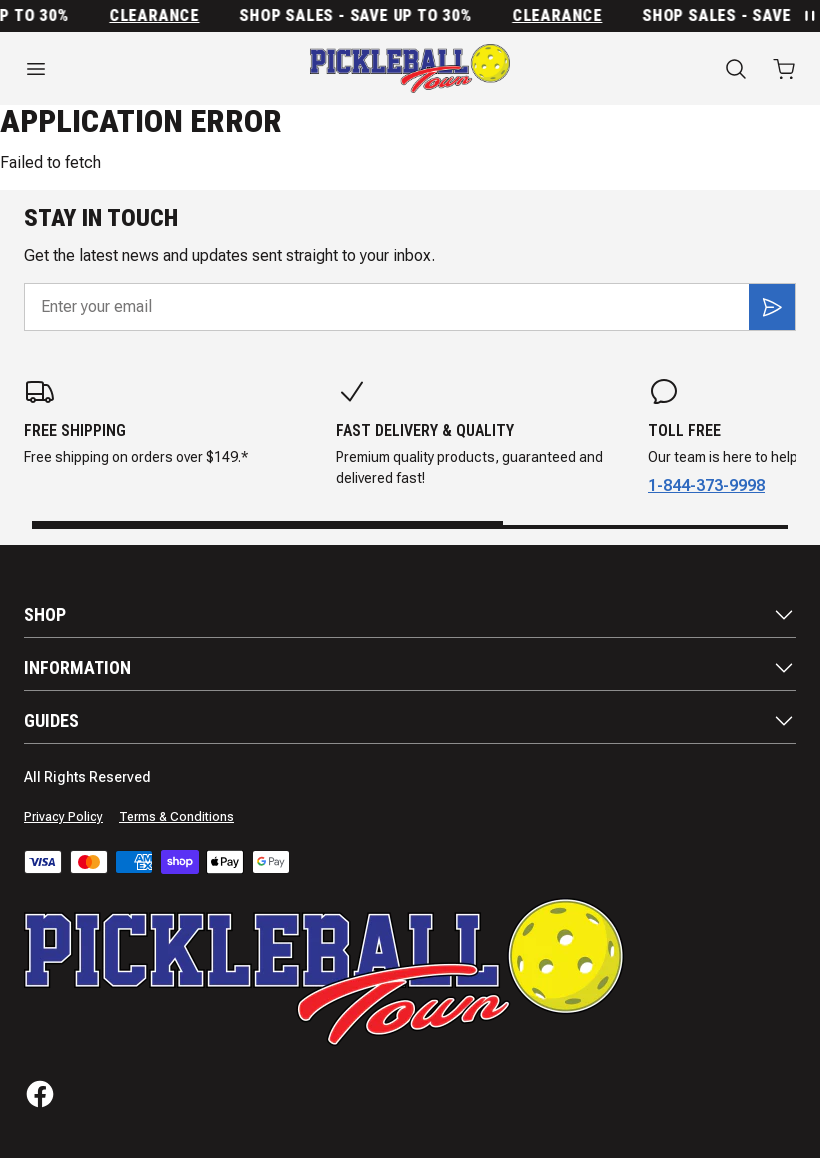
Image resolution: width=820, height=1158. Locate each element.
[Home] (410, 68)
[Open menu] (136, 69)
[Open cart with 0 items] (784, 69)
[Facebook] (40, 1094)
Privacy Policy (63, 817)
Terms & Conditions (176, 817)
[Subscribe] (772, 307)
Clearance (160, 16)
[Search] (736, 69)
